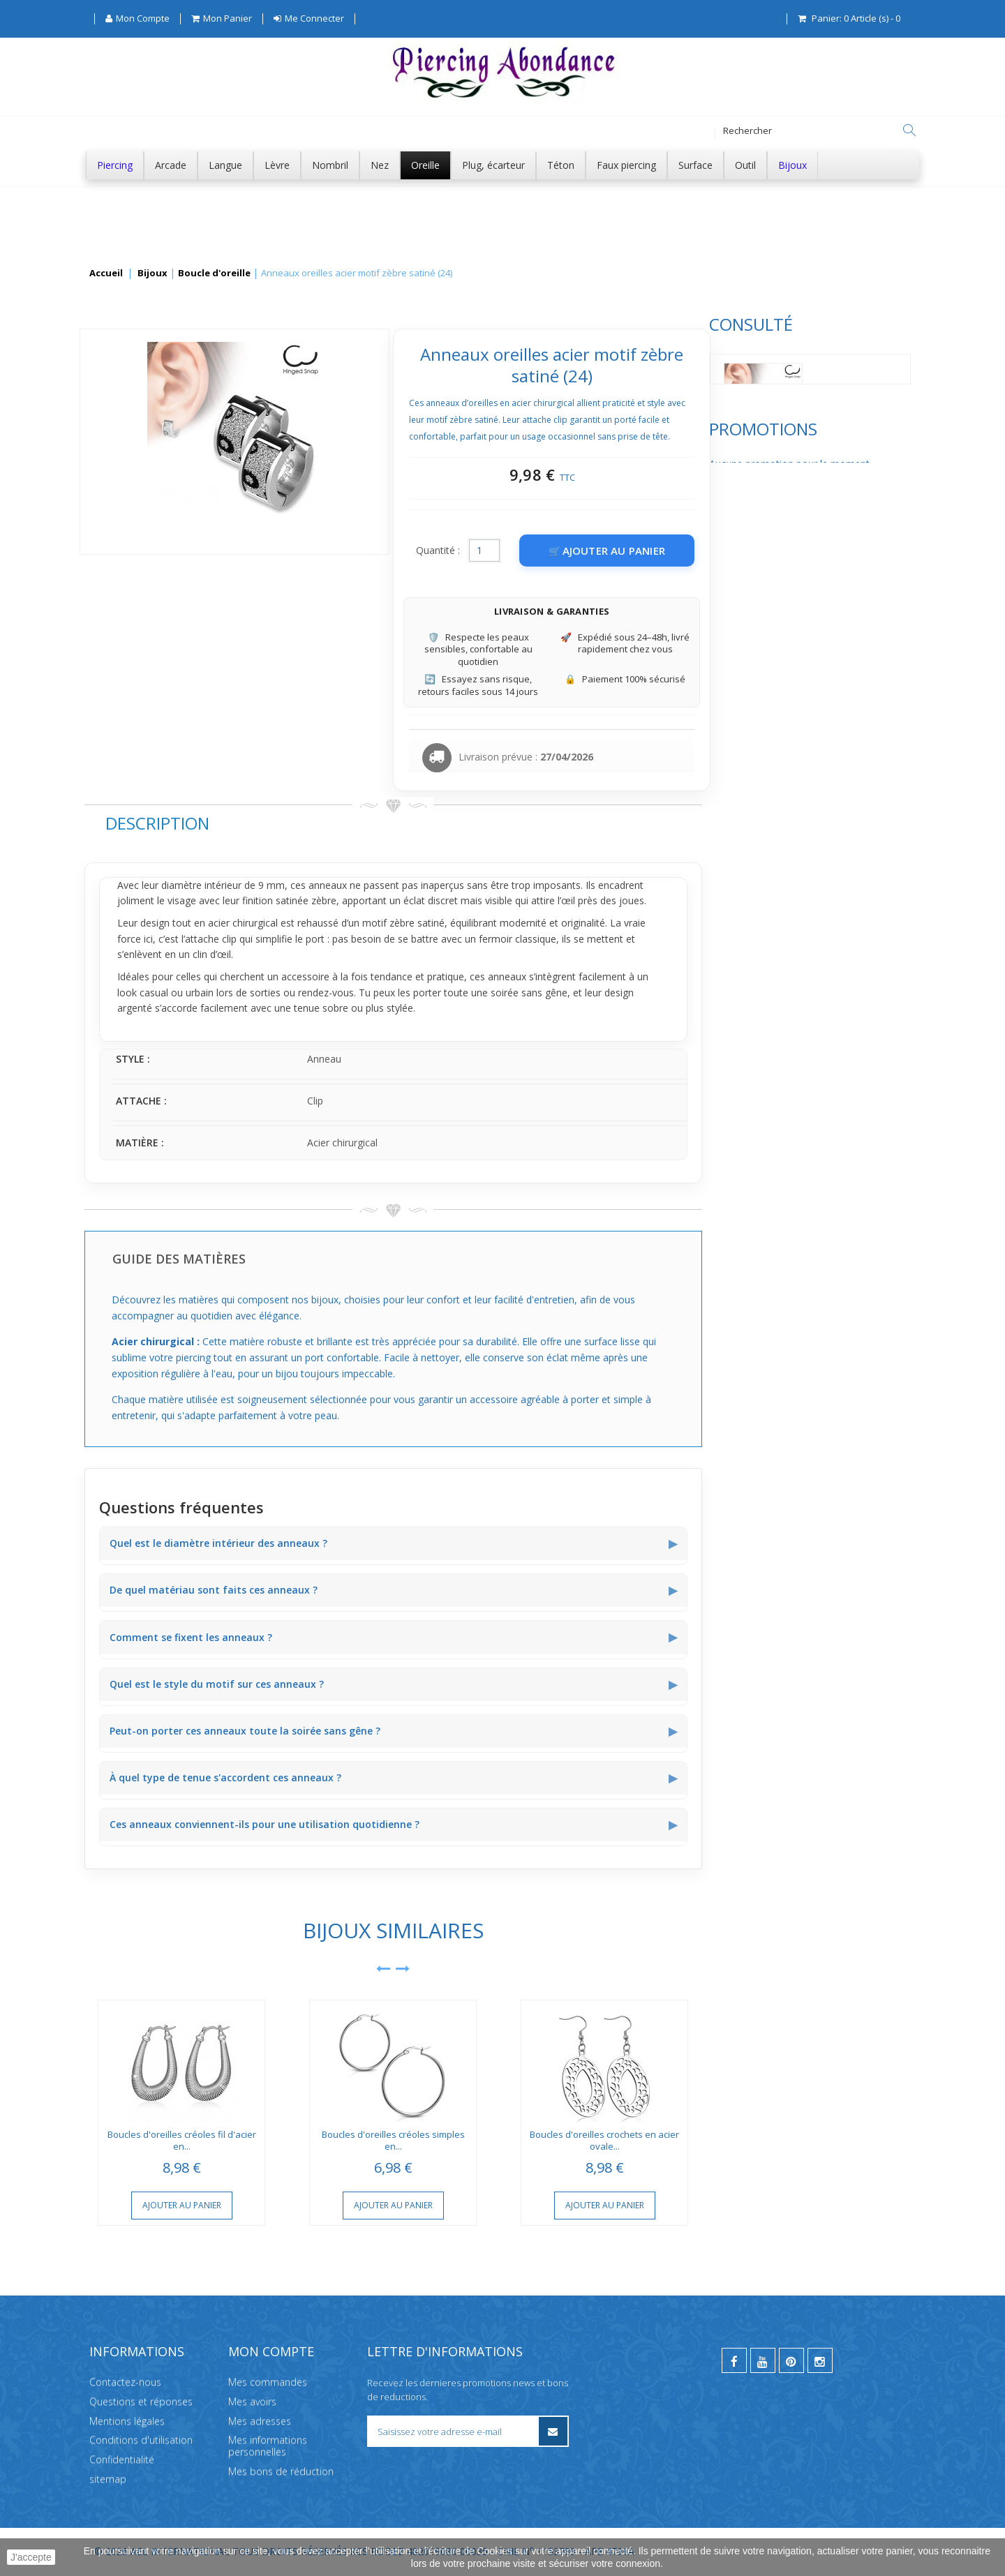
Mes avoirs (252, 2401)
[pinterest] (791, 2360)
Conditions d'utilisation (141, 2440)
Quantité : (647, 550)
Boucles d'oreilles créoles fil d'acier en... (389, 2140)
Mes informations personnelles (267, 2446)
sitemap (107, 2478)
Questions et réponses (141, 2401)
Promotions (138, 509)
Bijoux (152, 273)
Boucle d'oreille (214, 273)
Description (365, 822)
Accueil (106, 273)
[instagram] (820, 2360)
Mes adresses (259, 2420)
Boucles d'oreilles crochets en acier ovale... (813, 2140)
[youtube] (762, 2360)
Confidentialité (121, 2459)
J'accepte (31, 2557)
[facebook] (734, 2360)
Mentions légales (127, 2420)
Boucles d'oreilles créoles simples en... (601, 2140)
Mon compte (271, 2351)
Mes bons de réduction (281, 2471)
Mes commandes (267, 2381)
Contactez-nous (125, 2381)
